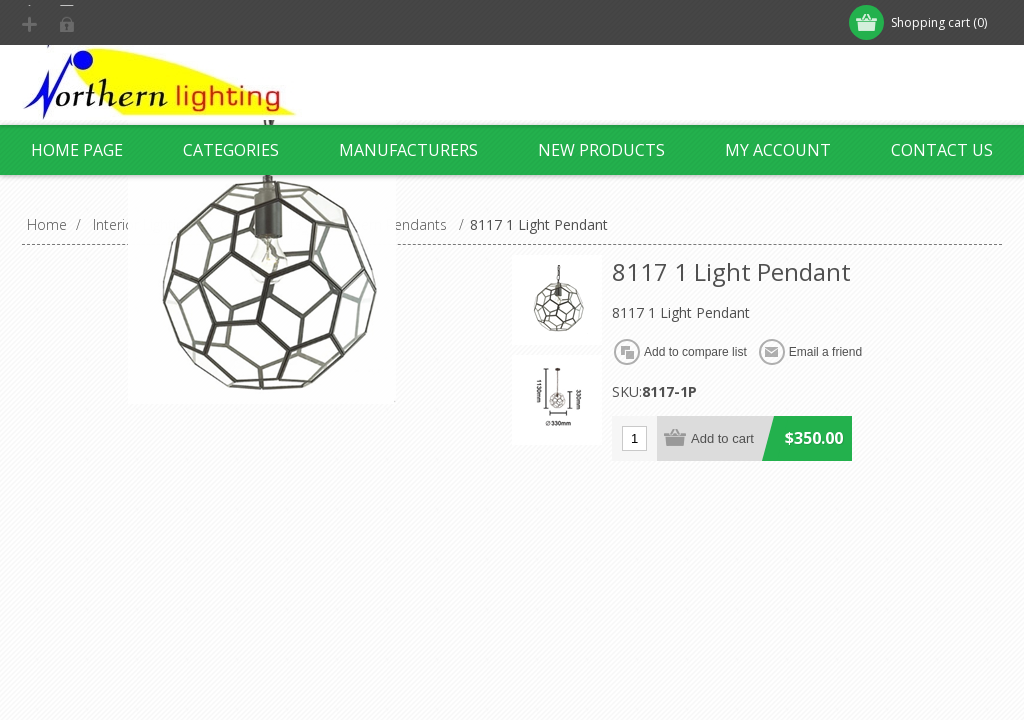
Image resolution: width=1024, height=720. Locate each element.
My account (778, 150)
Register (69, 22)
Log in (151, 22)
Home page (77, 150)
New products (601, 150)
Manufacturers (408, 150)
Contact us (942, 150)
